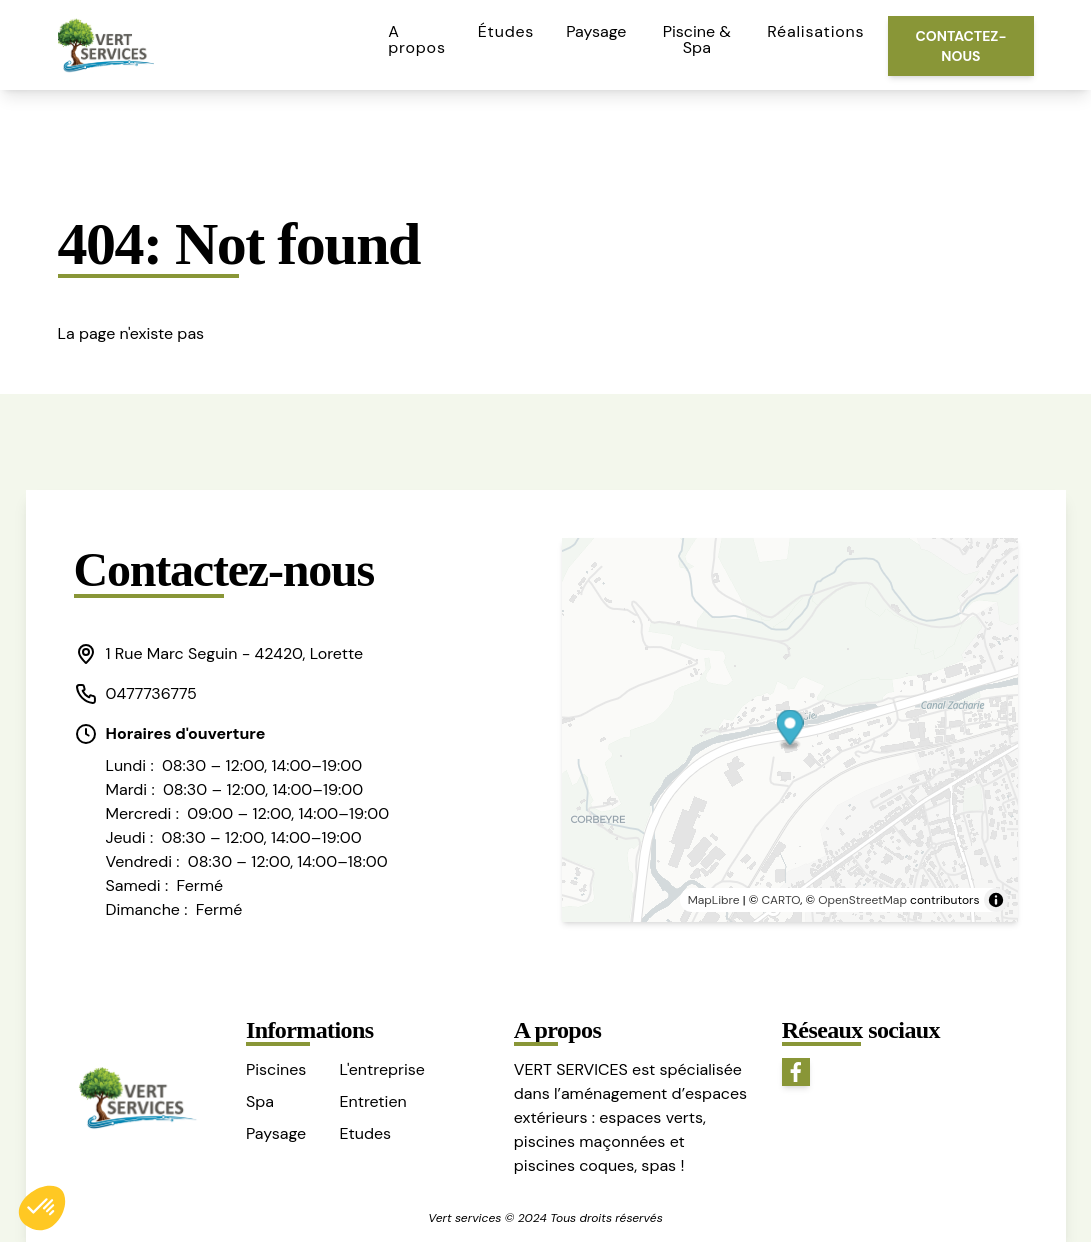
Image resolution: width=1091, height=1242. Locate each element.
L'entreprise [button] (381, 1069)
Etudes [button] (365, 1133)
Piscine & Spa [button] (697, 39)
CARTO (781, 900)
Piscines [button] (276, 1069)
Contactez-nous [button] (960, 46)
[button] (232, 654)
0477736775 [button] (135, 694)
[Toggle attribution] (996, 900)
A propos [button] (416, 39)
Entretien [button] (372, 1101)
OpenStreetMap (862, 900)
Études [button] (506, 31)
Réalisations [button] (815, 31)
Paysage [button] (596, 31)
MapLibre (714, 900)
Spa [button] (260, 1101)
